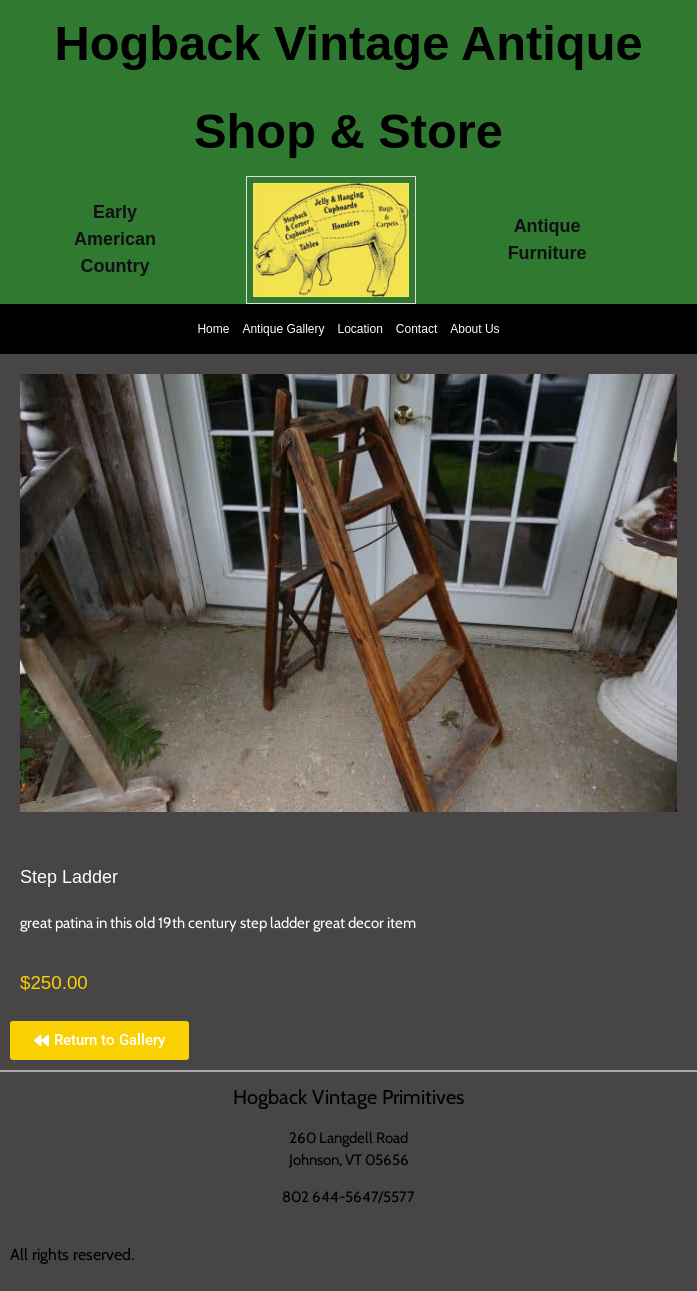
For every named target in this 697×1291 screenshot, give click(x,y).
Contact (416, 329)
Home (213, 329)
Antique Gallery (283, 329)
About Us (474, 329)
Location (359, 329)
